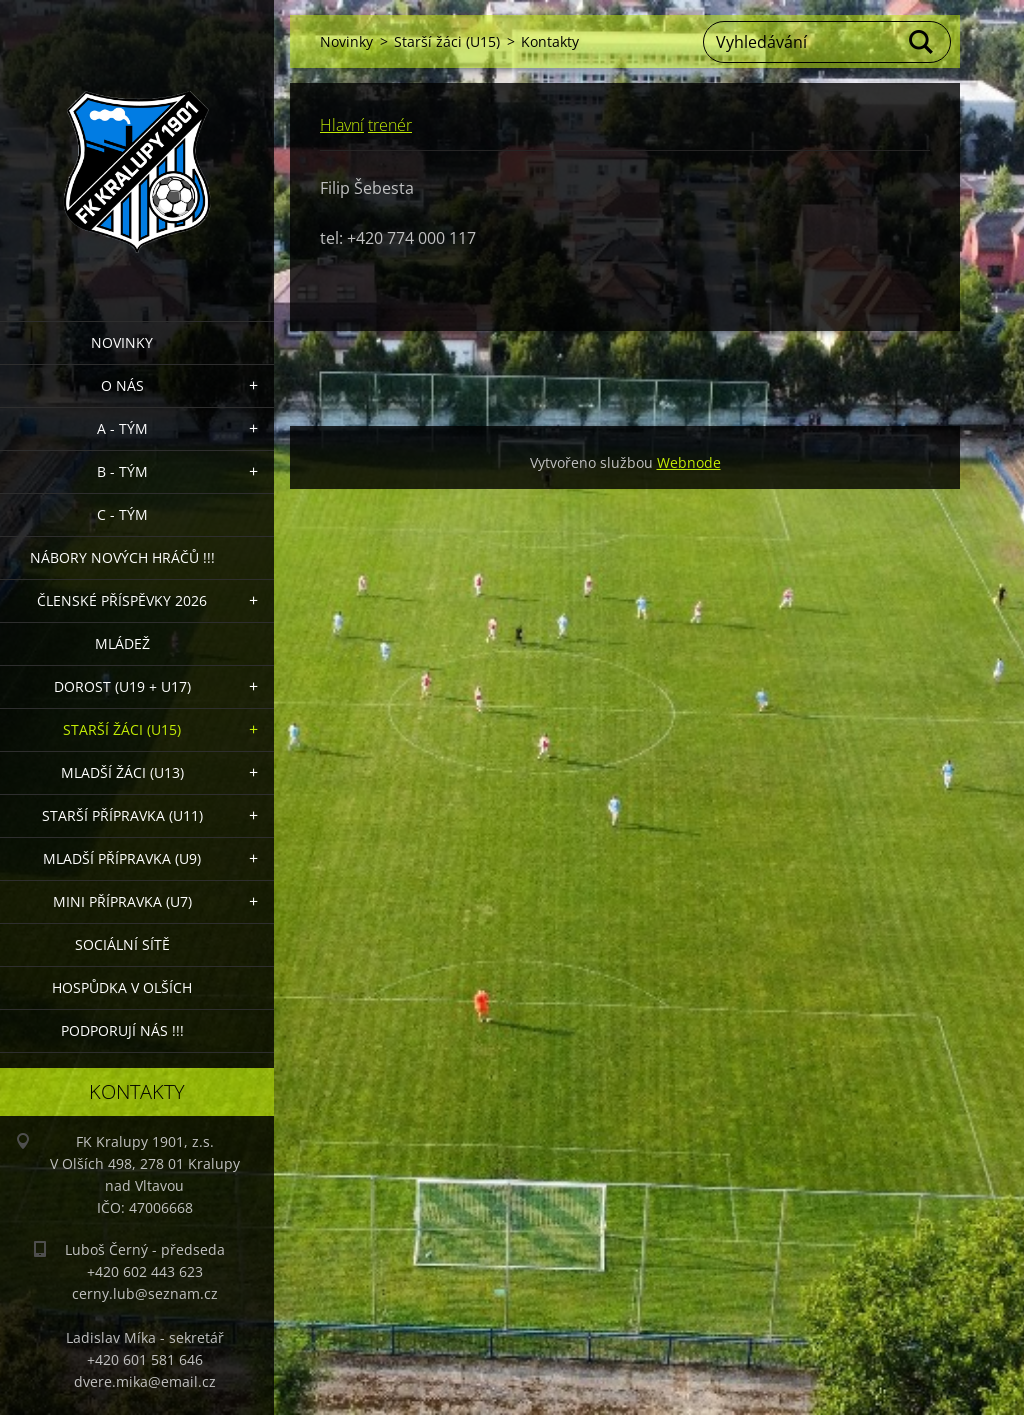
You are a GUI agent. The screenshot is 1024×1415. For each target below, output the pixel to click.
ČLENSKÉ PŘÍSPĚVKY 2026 (122, 600)
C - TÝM (122, 514)
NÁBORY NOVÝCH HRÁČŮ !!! (122, 557)
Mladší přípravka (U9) (122, 858)
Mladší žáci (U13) (122, 772)
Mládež (122, 643)
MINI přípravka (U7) (122, 901)
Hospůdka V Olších (122, 987)
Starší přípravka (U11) (122, 815)
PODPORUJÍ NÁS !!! (122, 1030)
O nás (122, 385)
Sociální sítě (122, 944)
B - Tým (122, 471)
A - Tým (122, 428)
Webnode (689, 462)
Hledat (922, 42)
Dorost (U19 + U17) (122, 686)
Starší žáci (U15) (122, 729)
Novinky (122, 342)
